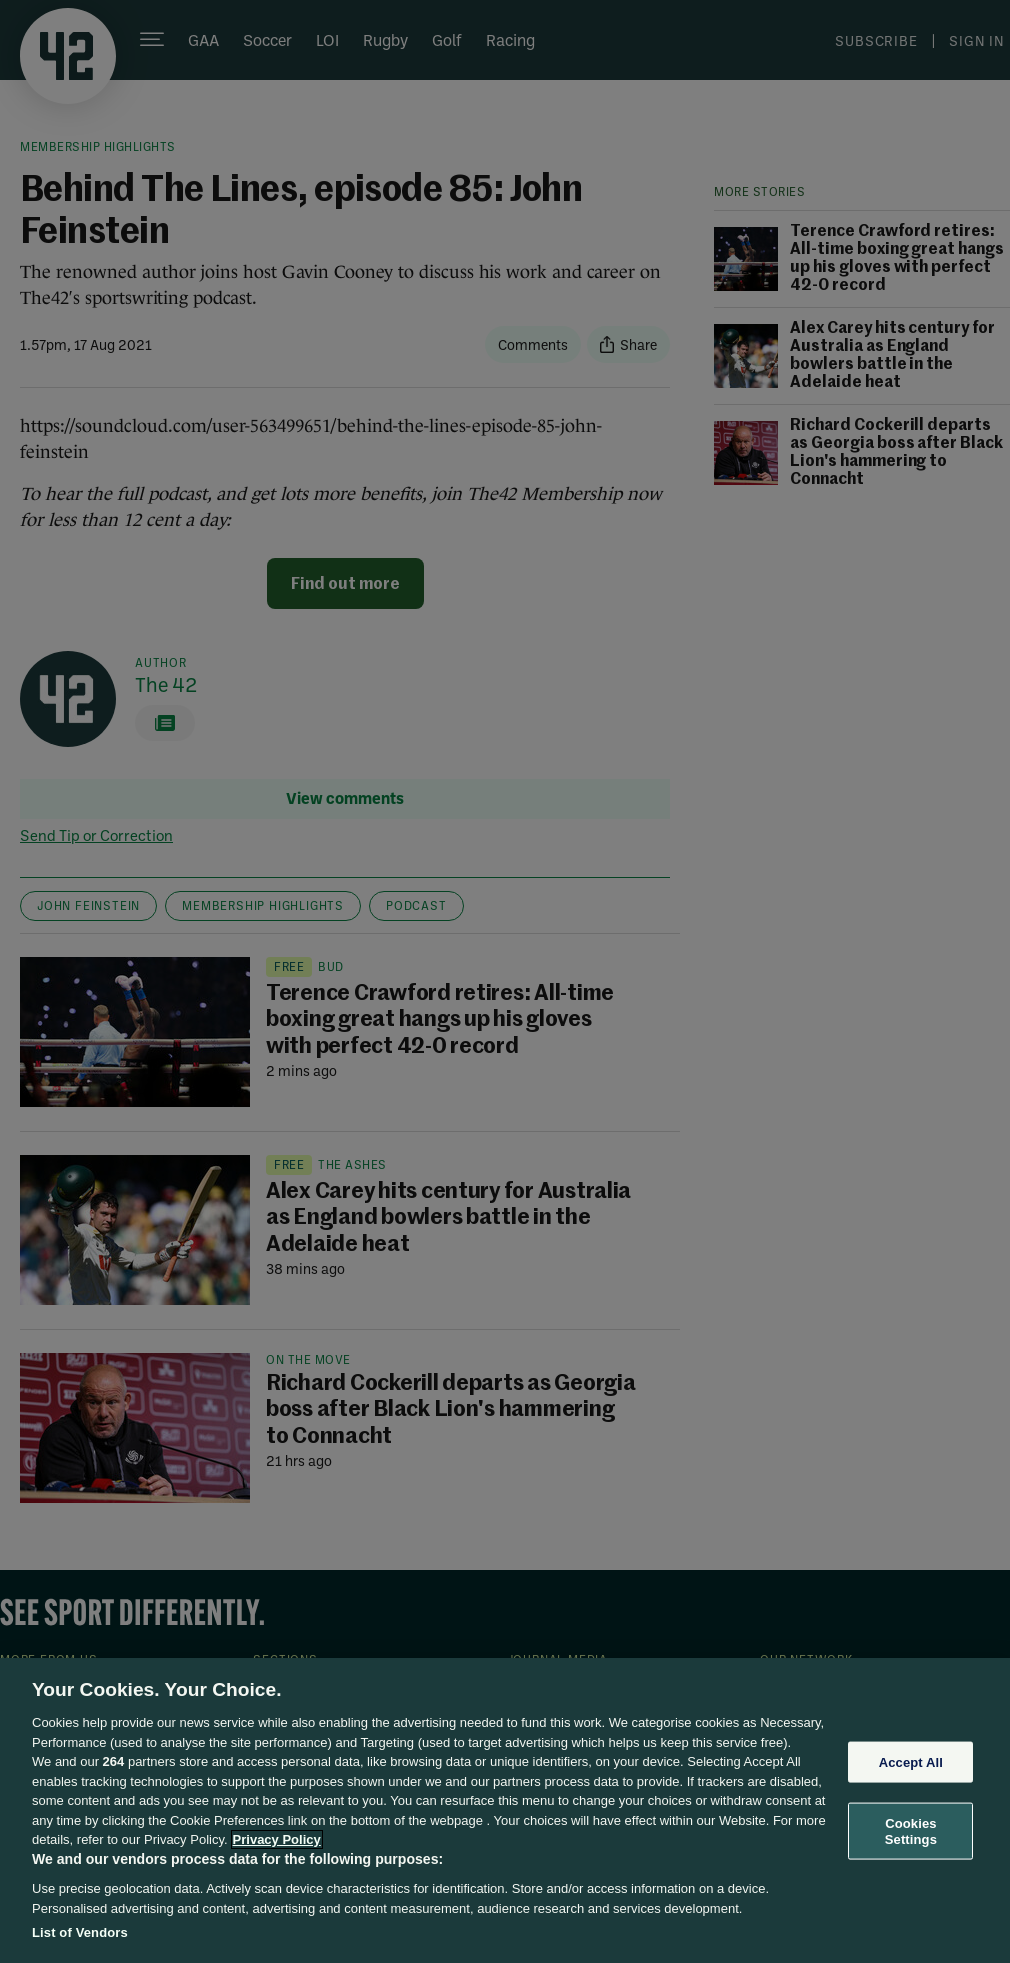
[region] (505, 1810)
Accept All (911, 1761)
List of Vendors (80, 1932)
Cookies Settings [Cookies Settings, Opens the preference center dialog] (911, 1831)
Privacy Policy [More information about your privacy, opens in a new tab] (277, 1839)
